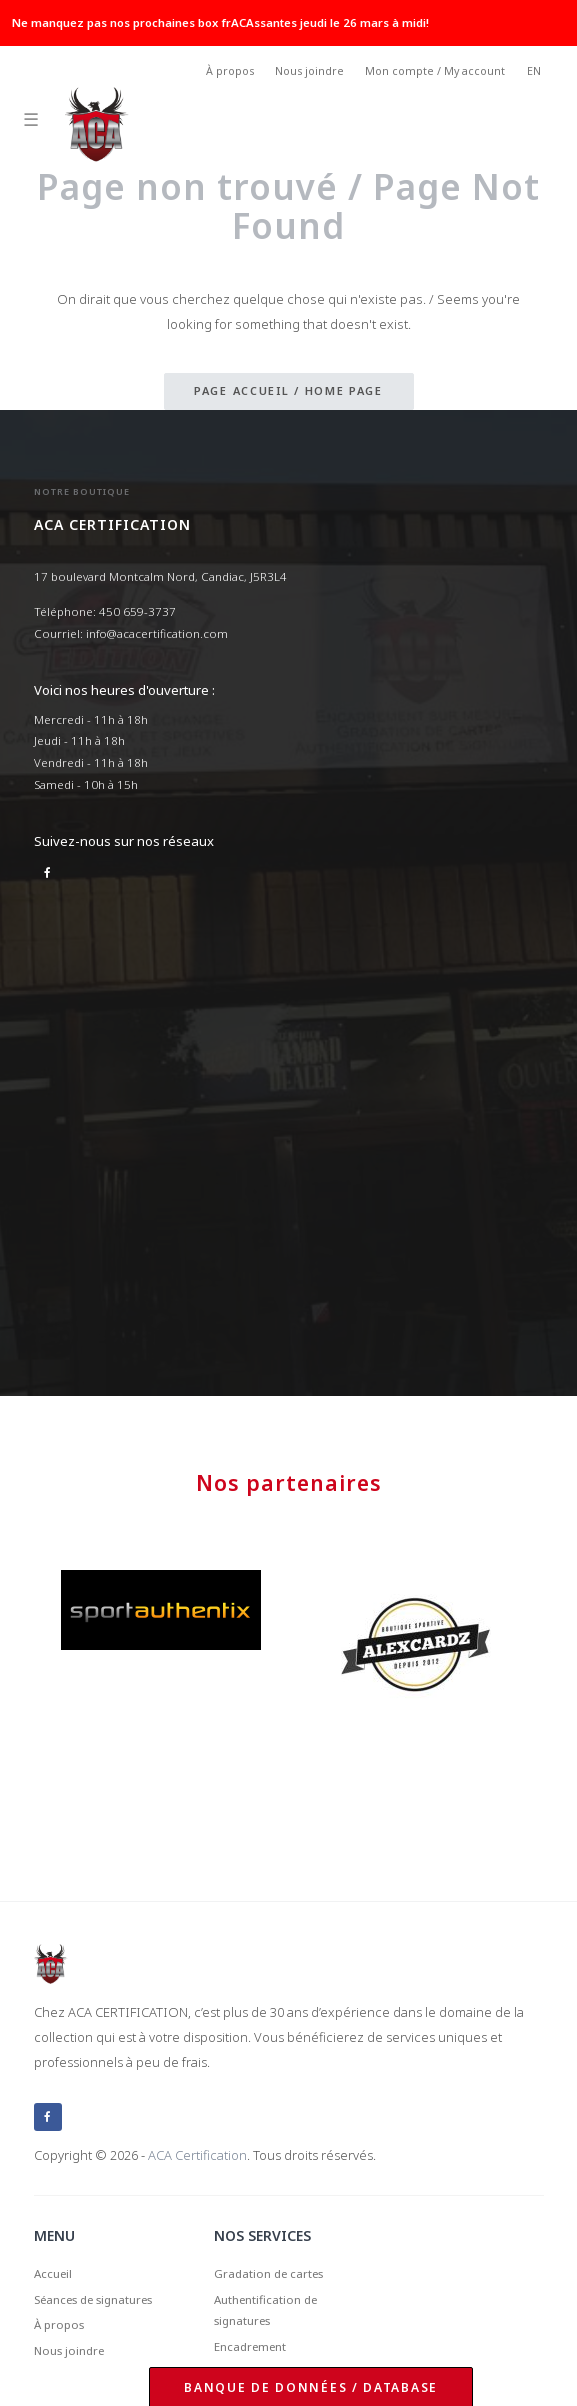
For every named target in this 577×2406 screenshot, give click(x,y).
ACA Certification (197, 2155)
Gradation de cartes (268, 2273)
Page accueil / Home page (288, 390)
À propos (230, 71)
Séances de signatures (93, 2299)
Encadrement (250, 2346)
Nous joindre (309, 71)
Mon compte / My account (435, 71)
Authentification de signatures (265, 2310)
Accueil (53, 2273)
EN (534, 71)
